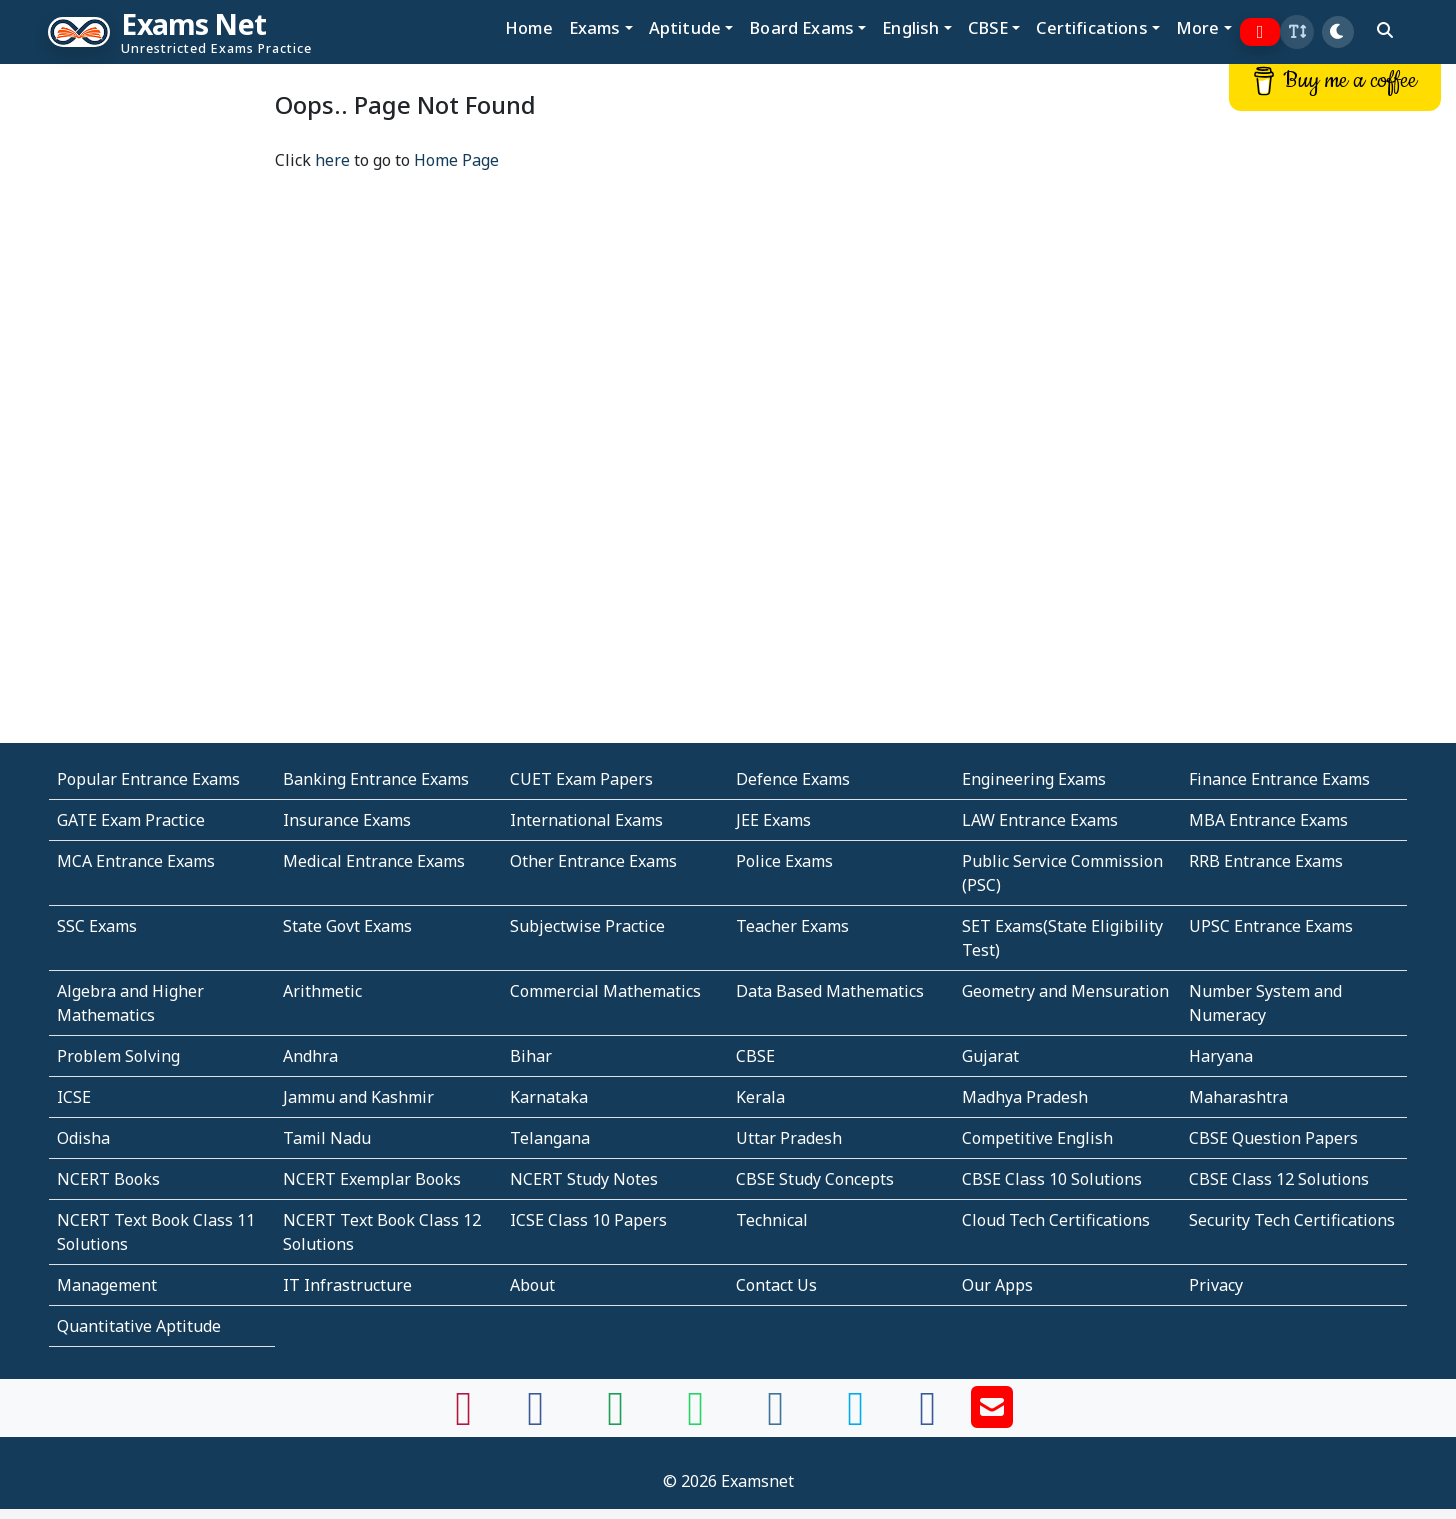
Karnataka (549, 1097)
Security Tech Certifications (1292, 1220)
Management (107, 1285)
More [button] (1198, 27)
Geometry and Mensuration (1065, 991)
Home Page (456, 160)
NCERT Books (108, 1179)
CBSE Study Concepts (815, 1179)
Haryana (1221, 1056)
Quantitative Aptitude (139, 1326)
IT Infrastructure (347, 1285)
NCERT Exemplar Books (372, 1179)
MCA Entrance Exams (136, 861)
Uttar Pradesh (789, 1138)
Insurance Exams (347, 820)
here (332, 160)
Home (529, 27)
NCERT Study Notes (584, 1179)
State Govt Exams (347, 926)
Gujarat (990, 1056)
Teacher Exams (792, 926)
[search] (1385, 30)
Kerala (760, 1097)
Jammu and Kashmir (358, 1097)
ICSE (74, 1097)
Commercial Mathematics (605, 991)
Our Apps (997, 1285)
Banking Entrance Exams (376, 779)
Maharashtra (1238, 1097)
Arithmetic (322, 991)
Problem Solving (118, 1056)
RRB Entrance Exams (1266, 861)
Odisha (83, 1138)
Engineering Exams (1034, 779)
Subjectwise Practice (587, 926)
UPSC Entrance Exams (1271, 926)
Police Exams (784, 861)
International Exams (586, 820)
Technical (772, 1220)
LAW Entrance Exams (1040, 820)
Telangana (550, 1138)
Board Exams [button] (801, 27)
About (532, 1285)
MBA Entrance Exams (1268, 820)
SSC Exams (97, 926)
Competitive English (1037, 1138)
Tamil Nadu (327, 1138)
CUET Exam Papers (581, 779)
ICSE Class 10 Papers (588, 1220)
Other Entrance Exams (593, 861)
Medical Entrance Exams (374, 861)
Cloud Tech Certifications (1056, 1220)
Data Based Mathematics (830, 991)
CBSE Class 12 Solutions (1279, 1179)
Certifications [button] (1091, 27)
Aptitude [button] (685, 27)
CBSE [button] (988, 27)
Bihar (531, 1056)
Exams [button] (595, 27)
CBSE (755, 1056)
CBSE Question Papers (1273, 1138)
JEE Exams (773, 820)
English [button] (910, 27)
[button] (1297, 32)
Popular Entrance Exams (148, 779)
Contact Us (776, 1285)
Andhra (310, 1056)
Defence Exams (793, 779)
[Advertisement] (106, 367)
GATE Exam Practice (131, 820)
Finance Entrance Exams (1279, 779)
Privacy (1216, 1285)
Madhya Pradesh (1025, 1097)
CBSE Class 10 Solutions (1052, 1179)
